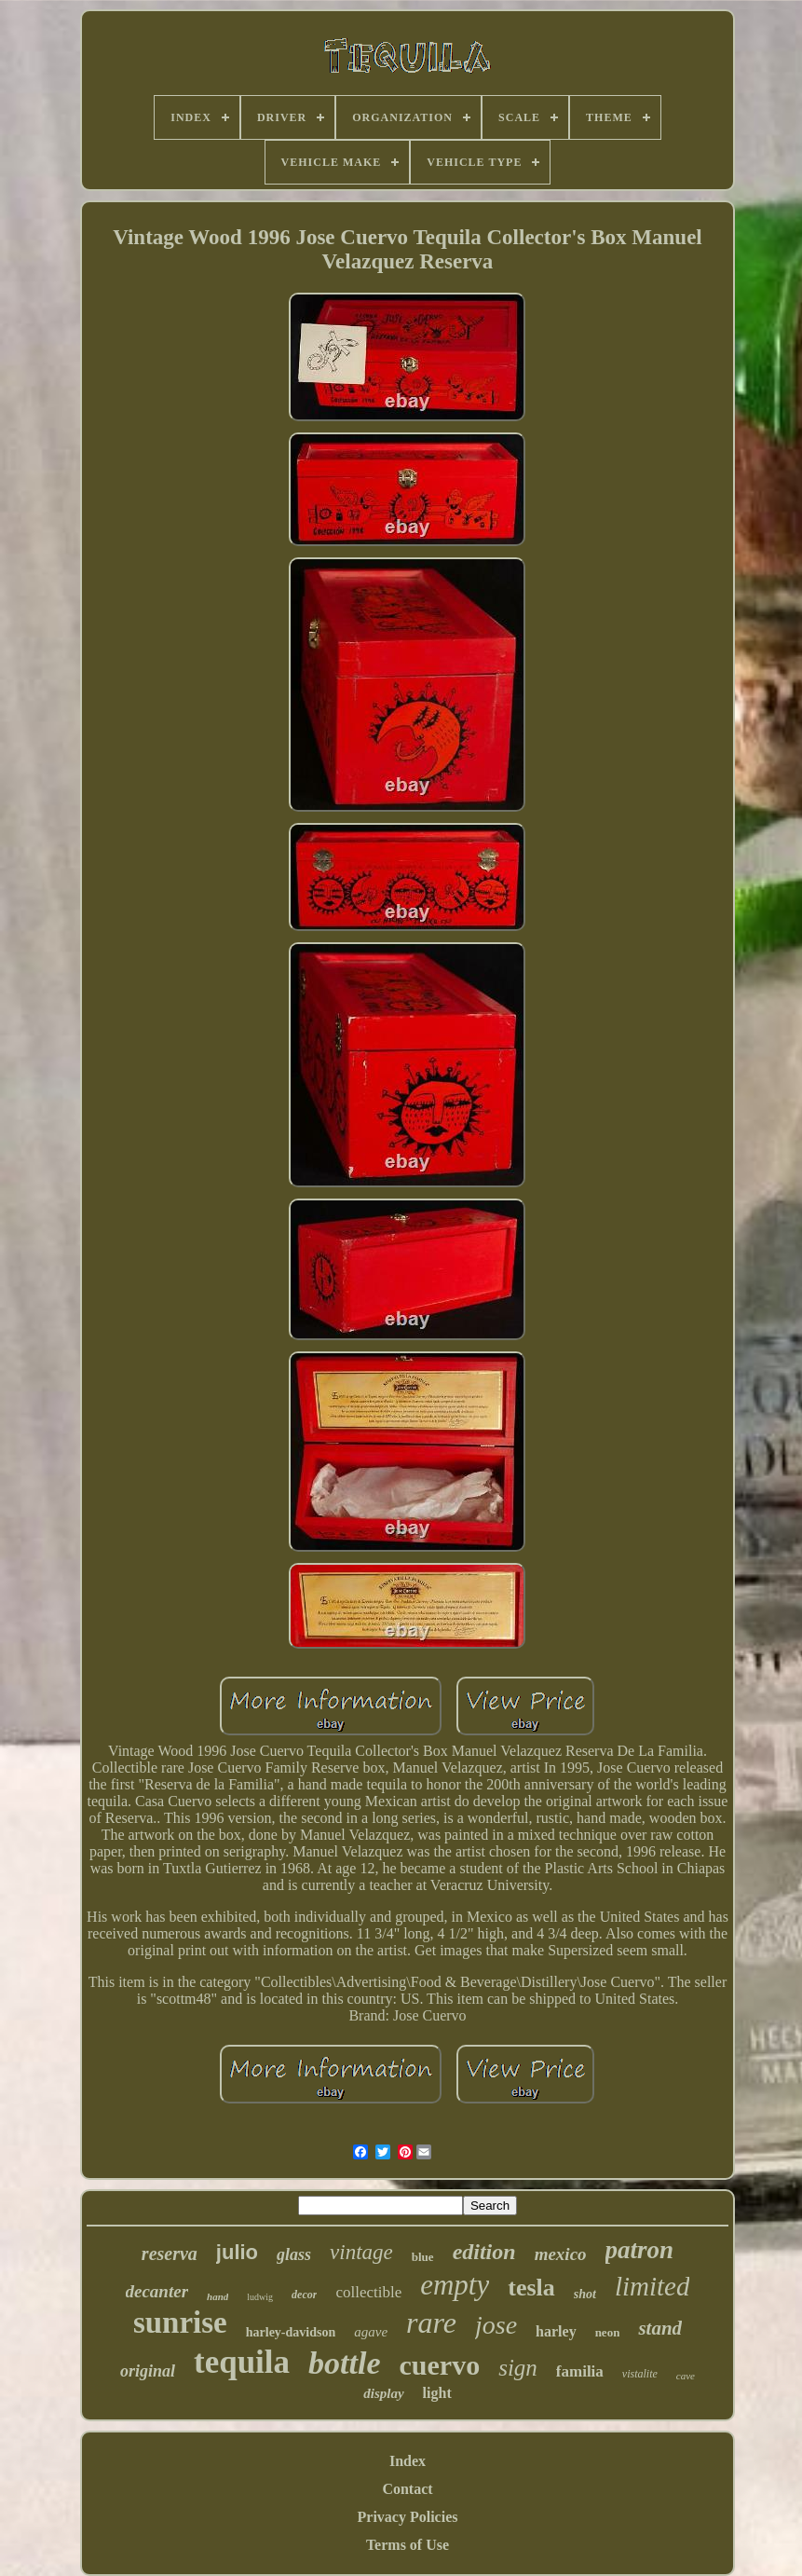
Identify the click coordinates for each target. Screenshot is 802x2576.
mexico (561, 2254)
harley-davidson (290, 2332)
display (383, 2393)
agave (370, 2331)
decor (304, 2294)
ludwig (260, 2297)
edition (484, 2252)
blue (423, 2257)
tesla (531, 2287)
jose (496, 2324)
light (437, 2393)
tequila (242, 2362)
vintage (361, 2252)
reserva (169, 2253)
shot (585, 2294)
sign (517, 2367)
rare (431, 2322)
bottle (344, 2363)
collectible (368, 2292)
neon (607, 2332)
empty (454, 2284)
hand (217, 2296)
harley (556, 2331)
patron (639, 2250)
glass (294, 2254)
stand (660, 2328)
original (147, 2371)
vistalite (640, 2373)
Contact (407, 2489)
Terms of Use (407, 2545)
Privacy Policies (408, 2517)
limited (652, 2286)
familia (580, 2371)
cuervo (440, 2365)
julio (237, 2252)
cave (685, 2375)
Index (407, 2461)
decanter (157, 2291)
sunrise (180, 2322)
